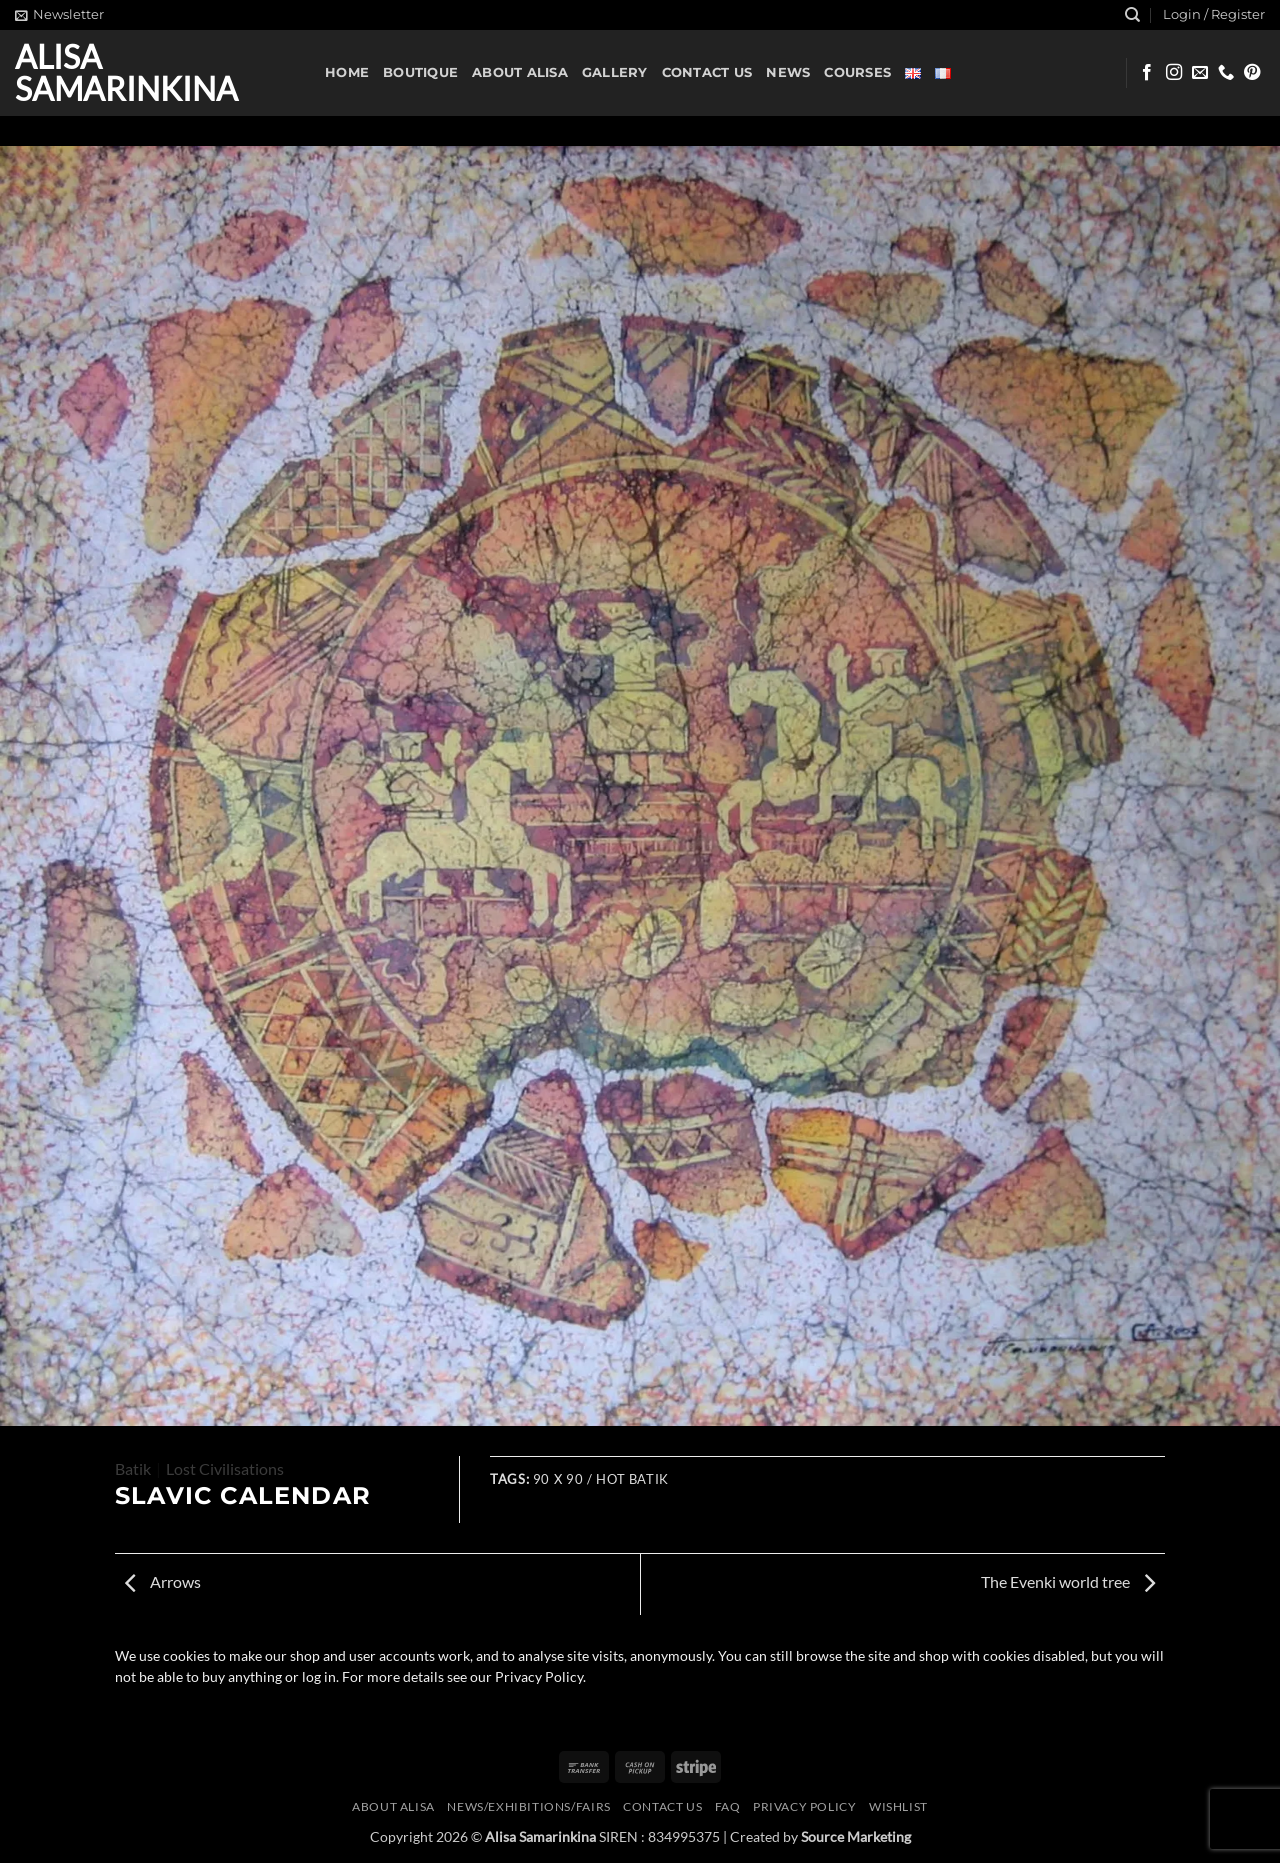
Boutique (420, 72)
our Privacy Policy (526, 1677)
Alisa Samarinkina (126, 73)
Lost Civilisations (225, 1468)
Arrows (163, 1581)
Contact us (707, 72)
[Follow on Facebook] (1147, 73)
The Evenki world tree (1068, 1581)
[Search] (1132, 15)
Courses (857, 72)
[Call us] (1226, 73)
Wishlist (898, 1806)
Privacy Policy (805, 1806)
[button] (59, 15)
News (788, 72)
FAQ (728, 1806)
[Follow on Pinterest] (1252, 73)
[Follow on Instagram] (1174, 73)
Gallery (615, 72)
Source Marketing (856, 1836)
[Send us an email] (1200, 73)
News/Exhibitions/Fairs (528, 1806)
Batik (133, 1468)
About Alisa (520, 72)
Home (347, 72)
